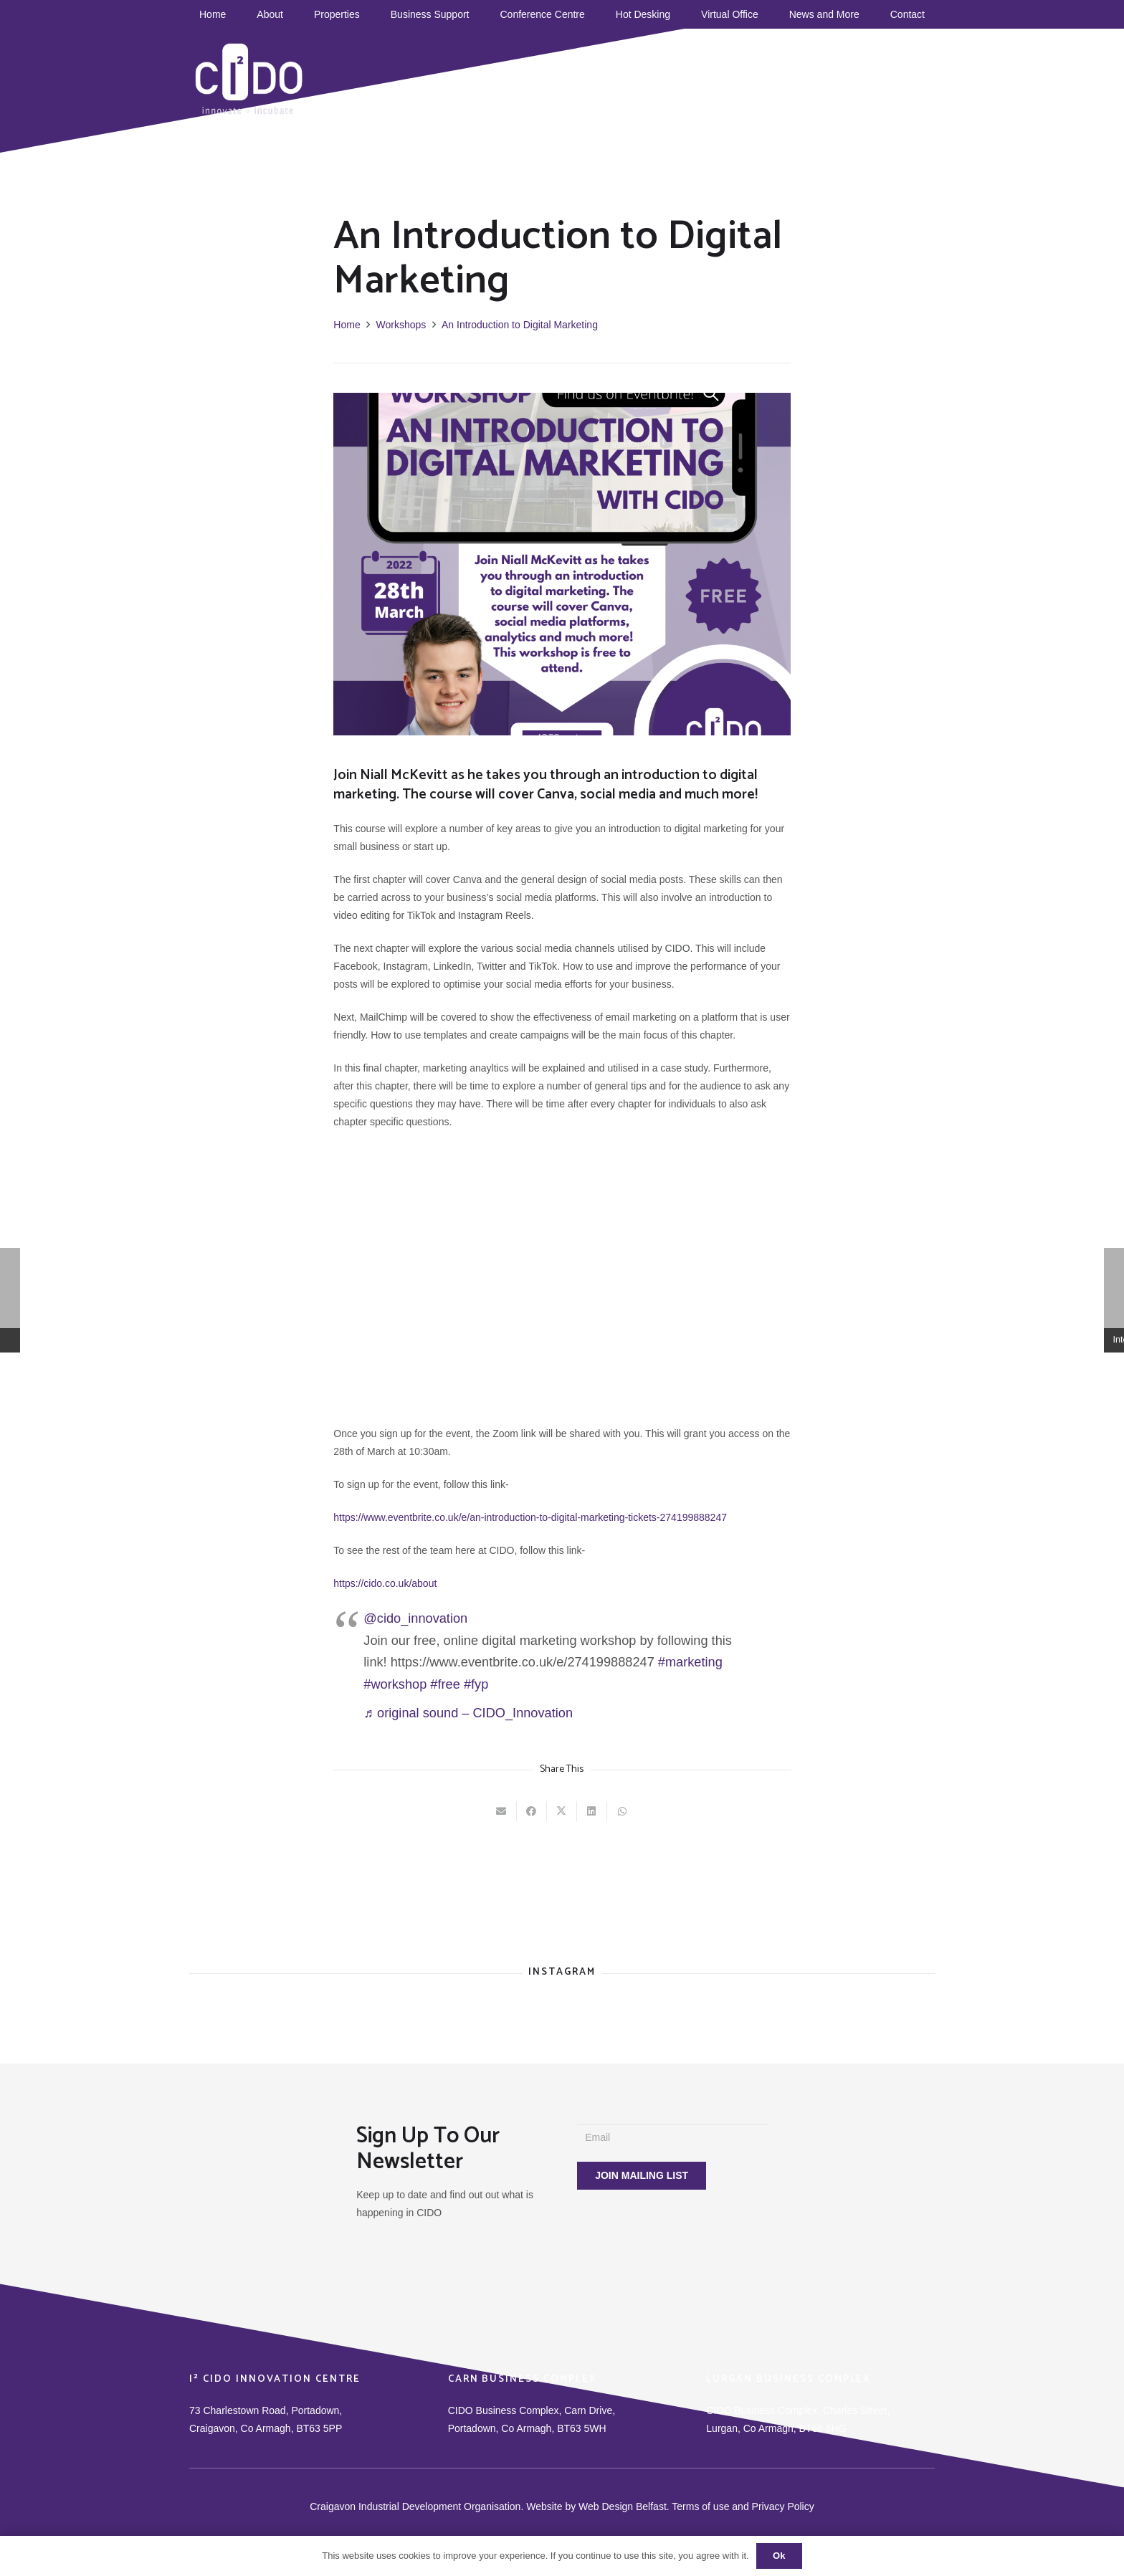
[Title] (827, 72)
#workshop (395, 1684)
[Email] (672, 2138)
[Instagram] (807, 72)
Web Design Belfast (622, 2506)
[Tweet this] (562, 1811)
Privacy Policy (783, 2506)
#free (444, 1684)
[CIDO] (249, 79)
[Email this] (502, 1811)
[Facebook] (727, 72)
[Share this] (532, 1811)
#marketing (690, 1662)
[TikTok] (747, 72)
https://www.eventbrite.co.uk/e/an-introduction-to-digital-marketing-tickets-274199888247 (530, 1517)
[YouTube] (767, 72)
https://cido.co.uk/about (385, 1583)
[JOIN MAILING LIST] (641, 2176)
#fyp (476, 1684)
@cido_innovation (415, 1618)
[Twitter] (787, 72)
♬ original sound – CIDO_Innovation (468, 1713)
